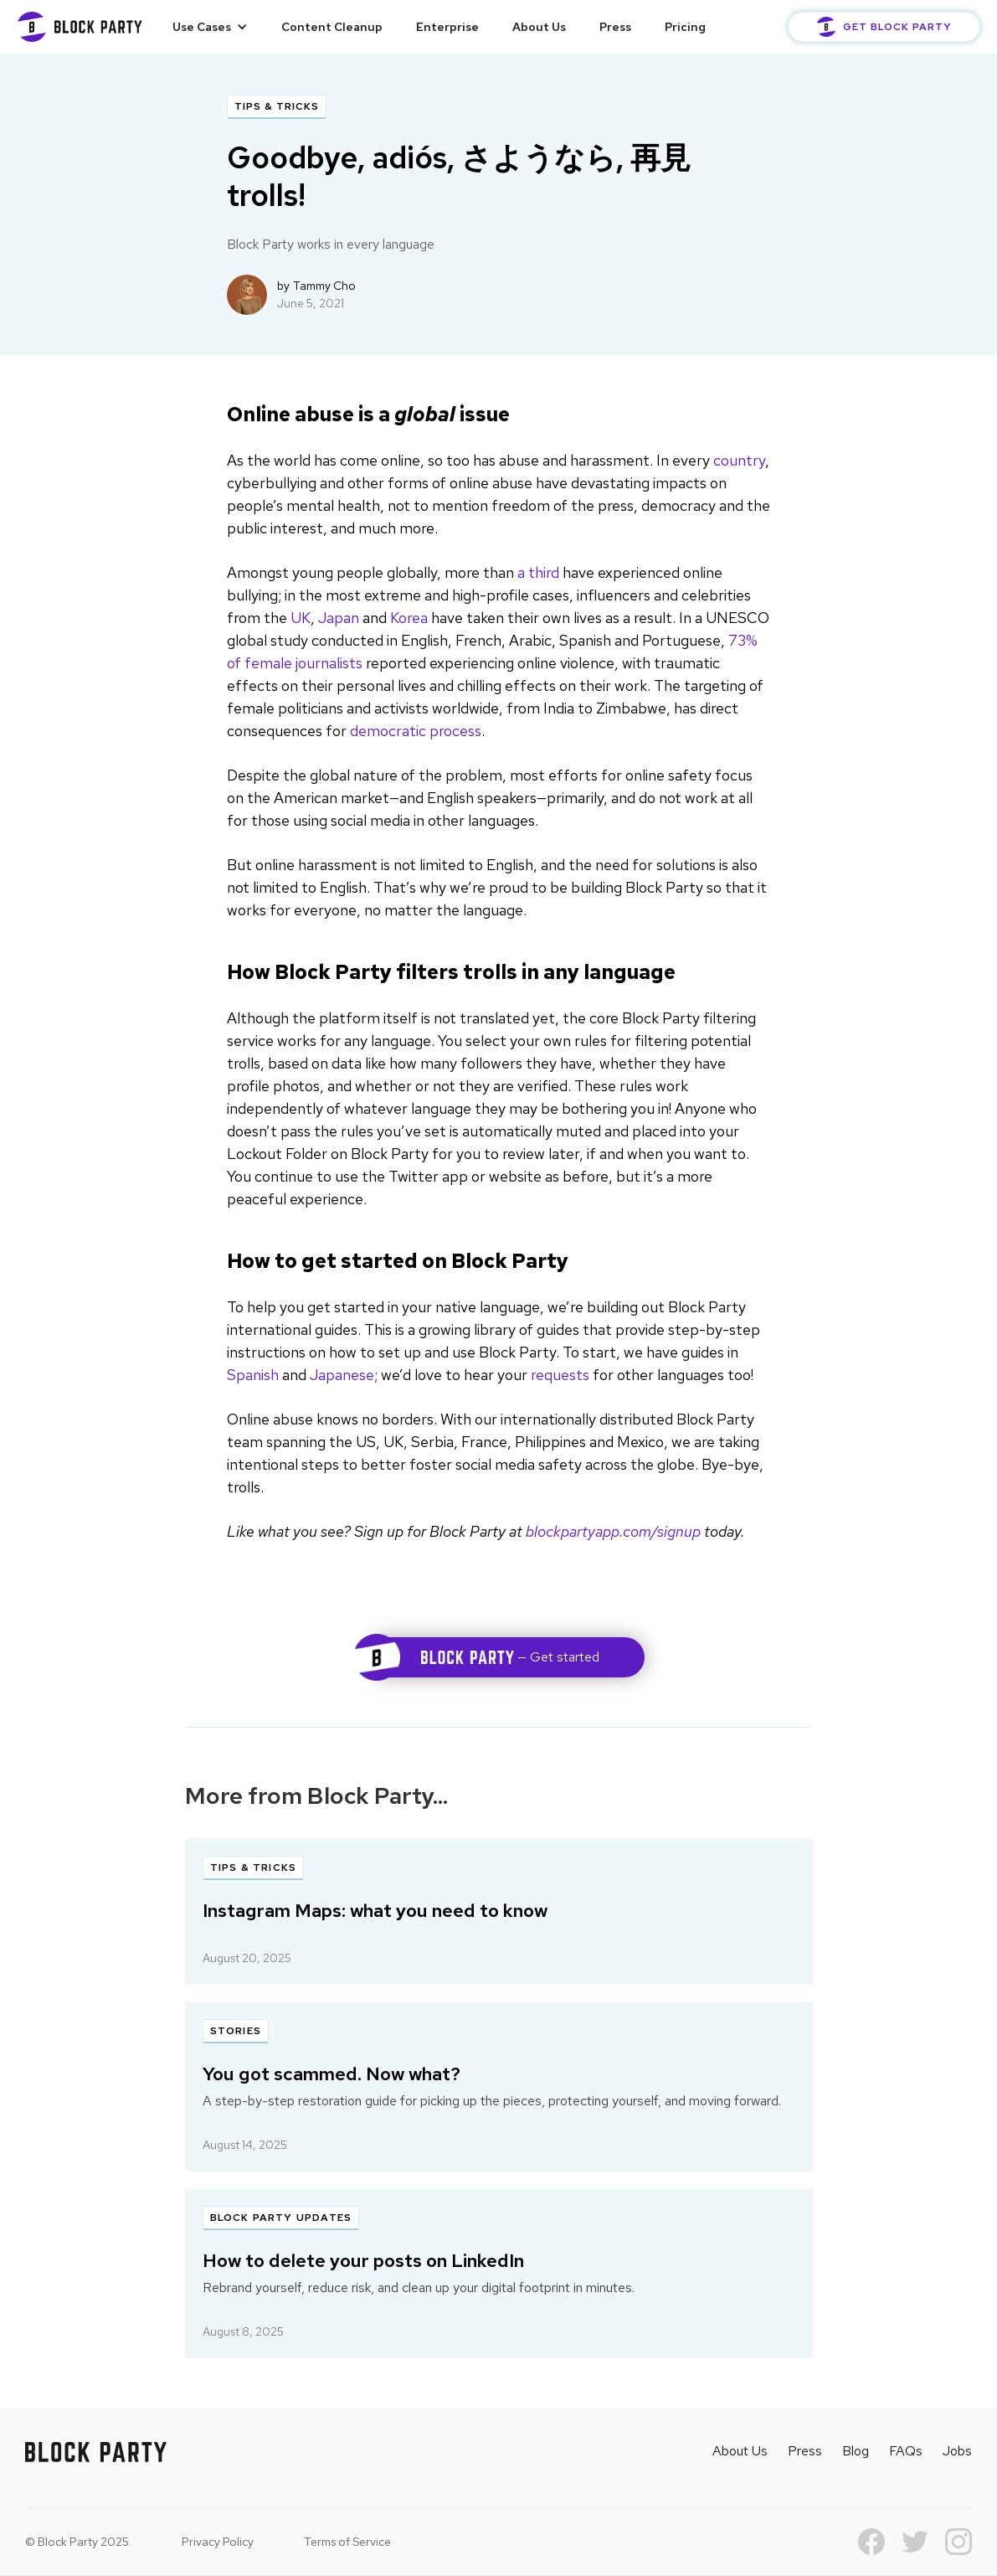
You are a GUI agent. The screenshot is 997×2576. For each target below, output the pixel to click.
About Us (539, 26)
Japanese (342, 1374)
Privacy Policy (218, 2541)
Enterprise (447, 26)
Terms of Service (347, 2541)
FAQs (905, 2451)
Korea (409, 617)
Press (615, 26)
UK (300, 617)
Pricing (685, 26)
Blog (855, 2451)
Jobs (957, 2451)
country (739, 460)
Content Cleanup (332, 26)
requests (560, 1374)
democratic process (415, 730)
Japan (338, 617)
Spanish (253, 1374)
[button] (210, 27)
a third (538, 572)
